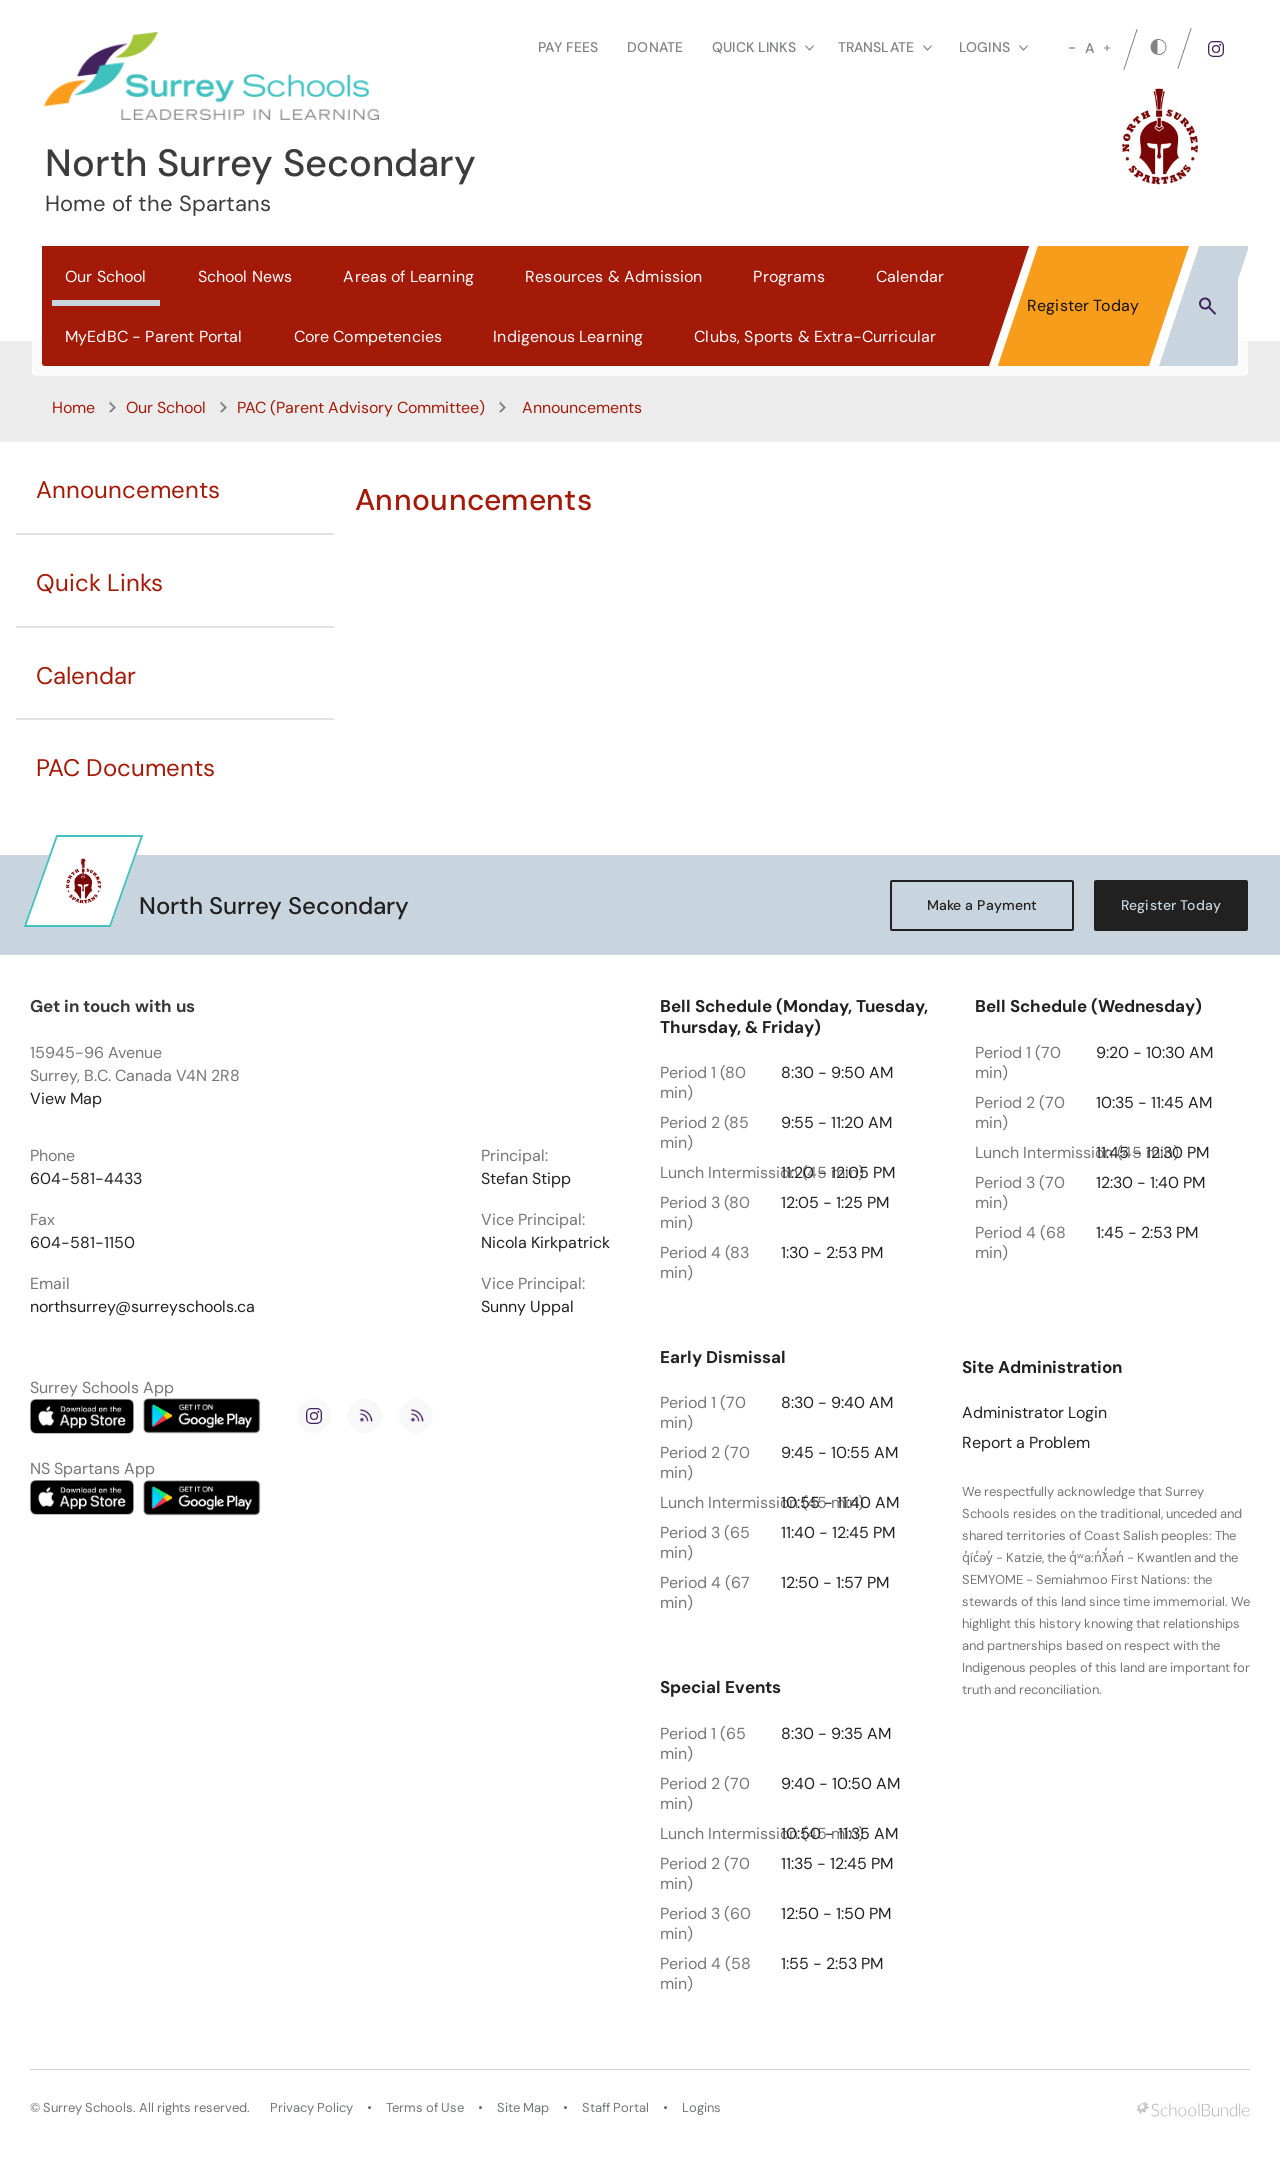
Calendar (910, 276)
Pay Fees (568, 47)
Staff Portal (615, 2108)
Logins (701, 2108)
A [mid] (1089, 48)
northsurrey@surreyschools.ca (142, 1307)
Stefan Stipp (526, 1179)
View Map (66, 1098)
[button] (1207, 305)
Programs (788, 276)
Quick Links (99, 582)
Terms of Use (425, 2108)
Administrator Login (1034, 1413)
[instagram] (1216, 49)
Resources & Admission (613, 276)
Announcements (128, 489)
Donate (655, 47)
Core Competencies (368, 336)
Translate (885, 47)
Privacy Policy (311, 2108)
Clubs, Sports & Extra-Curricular (815, 336)
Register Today (1083, 305)
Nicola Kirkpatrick (545, 1243)
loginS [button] (993, 47)
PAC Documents (125, 767)
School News (245, 276)
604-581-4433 (86, 1179)
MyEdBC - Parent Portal (154, 336)
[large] (1107, 48)
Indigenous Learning (568, 336)
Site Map (523, 2108)
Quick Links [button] (763, 47)
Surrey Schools (88, 2108)
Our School (106, 276)
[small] (1072, 48)
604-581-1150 (82, 1243)
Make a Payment (982, 905)
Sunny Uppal (527, 1307)
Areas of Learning (408, 276)
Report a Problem (1026, 1443)
